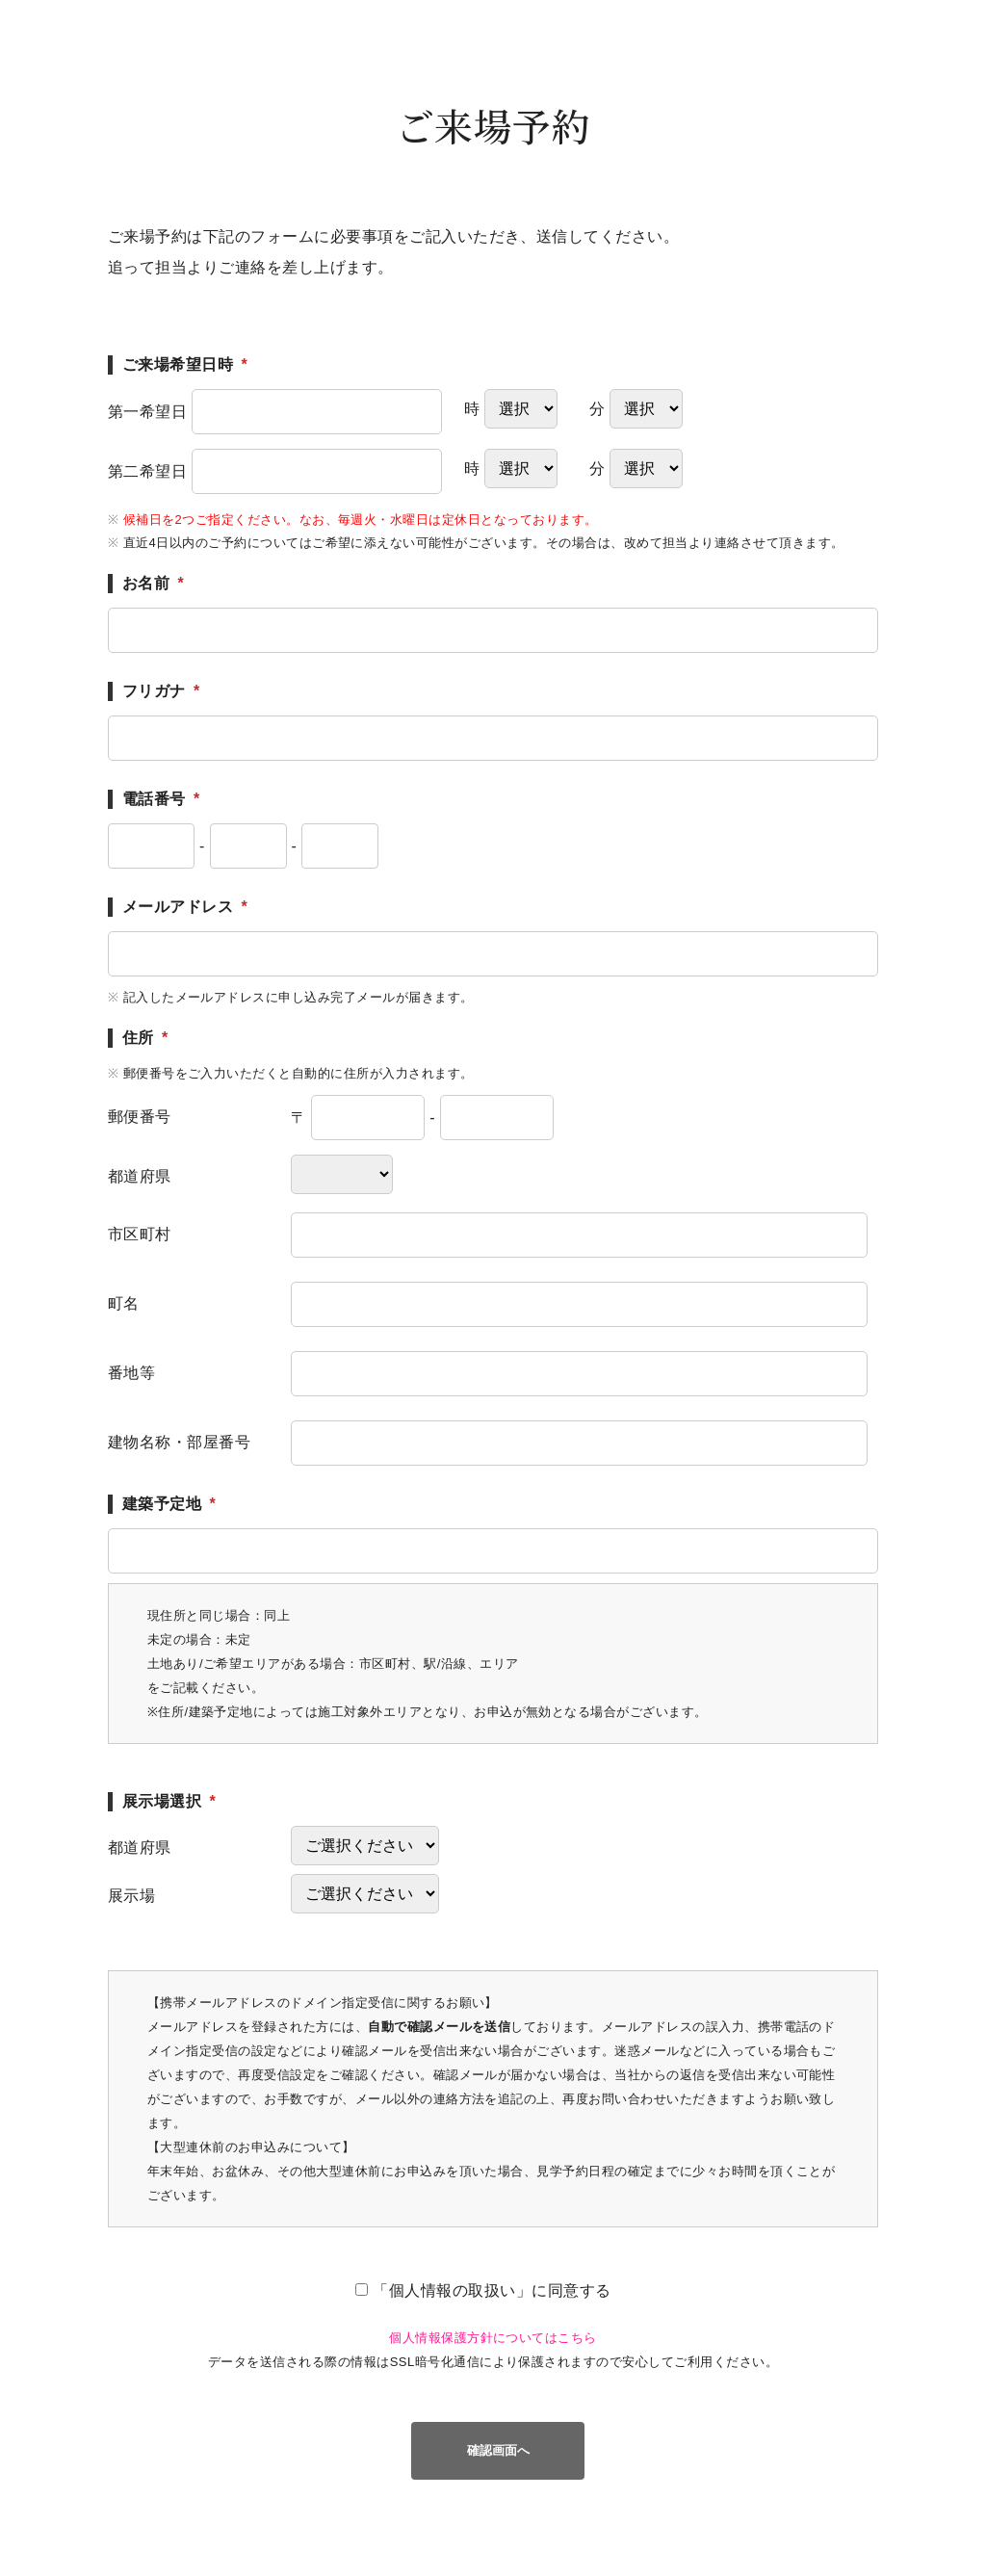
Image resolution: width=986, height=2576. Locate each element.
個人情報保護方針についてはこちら (493, 2337)
